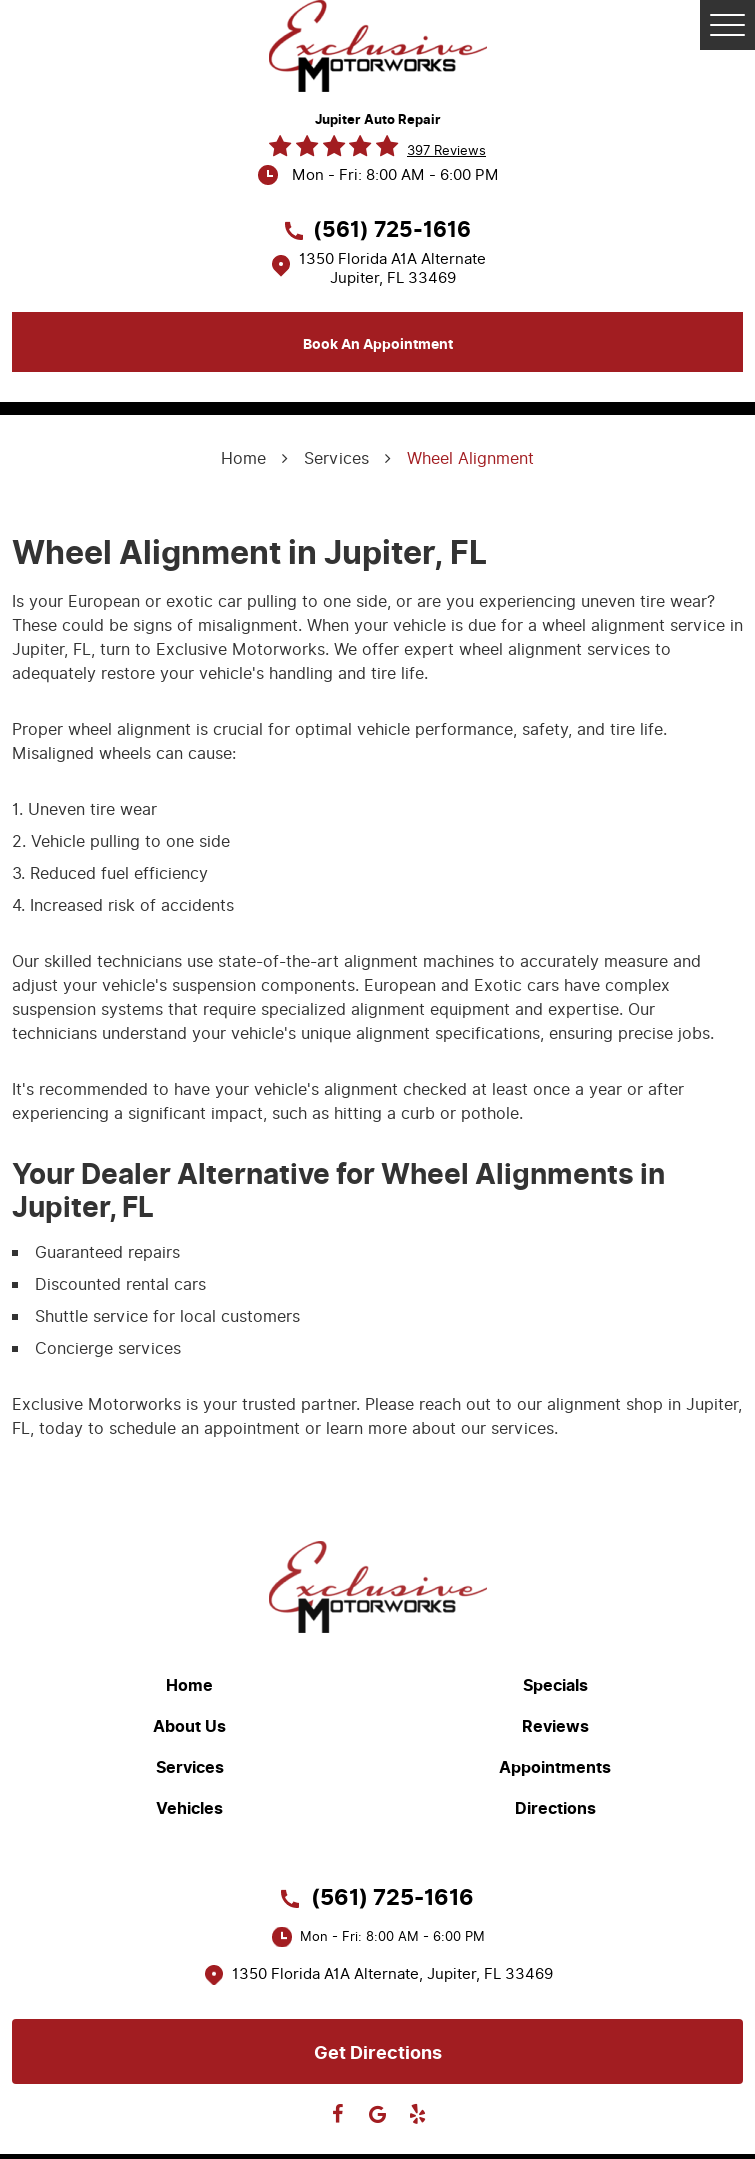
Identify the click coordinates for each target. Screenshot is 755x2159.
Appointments (555, 1768)
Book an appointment (378, 344)
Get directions (378, 2053)
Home (243, 458)
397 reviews (446, 150)
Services (336, 458)
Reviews (555, 1727)
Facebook (338, 2114)
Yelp (418, 2114)
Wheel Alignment (470, 458)
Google (378, 2114)
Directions (555, 1809)
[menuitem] (195, 1685)
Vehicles (189, 1809)
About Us (189, 1727)
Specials (555, 1686)
